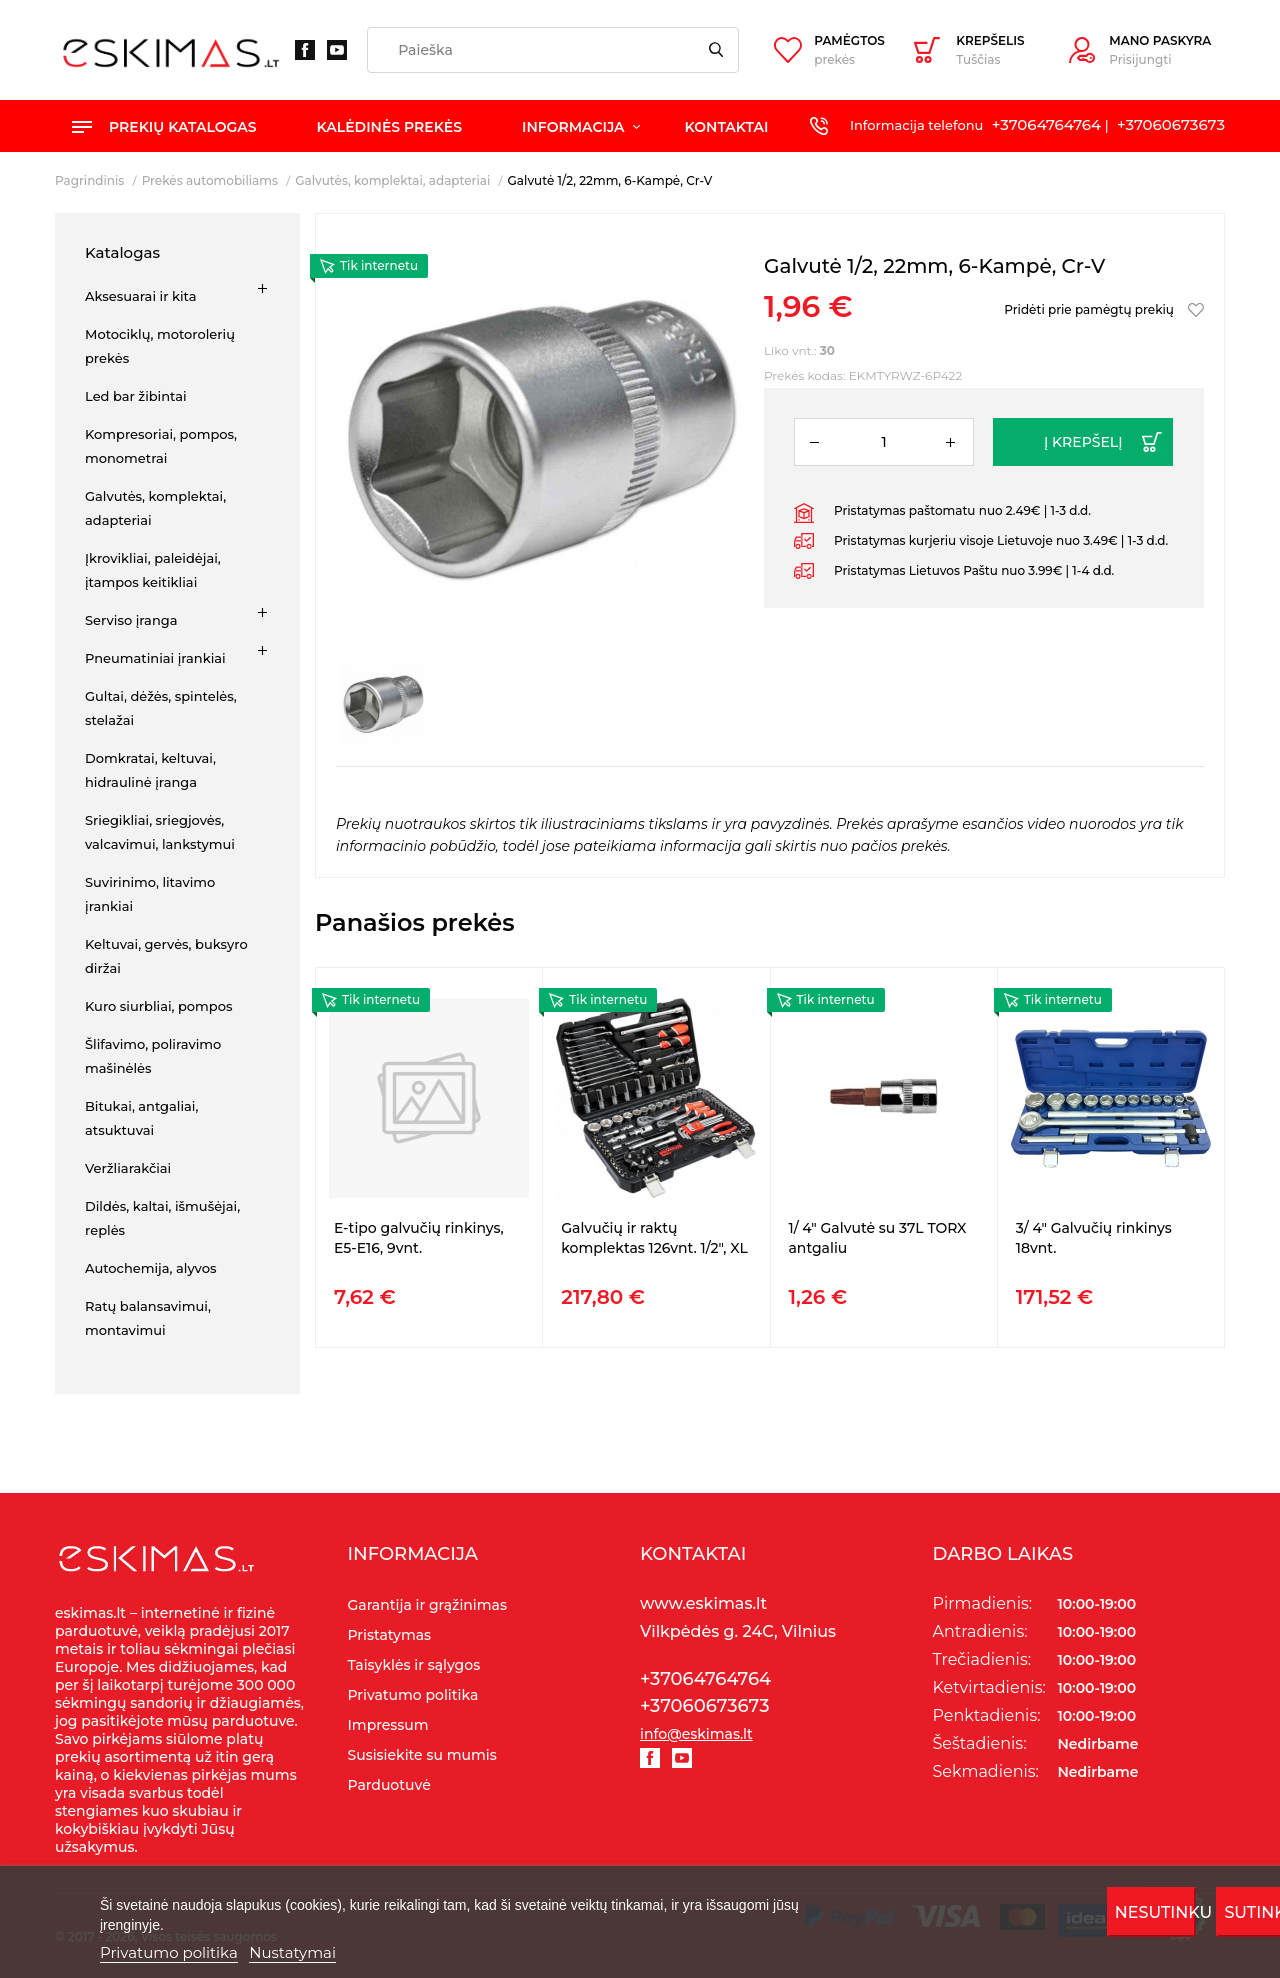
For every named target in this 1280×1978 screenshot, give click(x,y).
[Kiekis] (884, 442)
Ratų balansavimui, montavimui (148, 1318)
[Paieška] (553, 50)
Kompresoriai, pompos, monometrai (161, 446)
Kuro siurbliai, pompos (159, 1006)
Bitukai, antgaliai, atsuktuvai (141, 1118)
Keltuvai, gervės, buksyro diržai (166, 956)
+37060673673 (1171, 124)
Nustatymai (292, 1952)
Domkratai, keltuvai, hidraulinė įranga (150, 770)
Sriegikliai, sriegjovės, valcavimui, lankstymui (160, 832)
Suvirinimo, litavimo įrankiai (150, 894)
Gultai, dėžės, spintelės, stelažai (161, 708)
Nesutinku (1156, 1912)
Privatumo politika (169, 1952)
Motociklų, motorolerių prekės (160, 346)
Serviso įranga (131, 620)
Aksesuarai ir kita (140, 296)
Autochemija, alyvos (150, 1268)
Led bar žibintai (136, 396)
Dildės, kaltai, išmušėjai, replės (162, 1218)
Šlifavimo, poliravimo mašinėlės (153, 1056)
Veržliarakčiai (128, 1168)
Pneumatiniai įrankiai (155, 658)
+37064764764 (1046, 124)
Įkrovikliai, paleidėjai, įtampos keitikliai (153, 570)
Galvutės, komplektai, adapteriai (155, 508)
